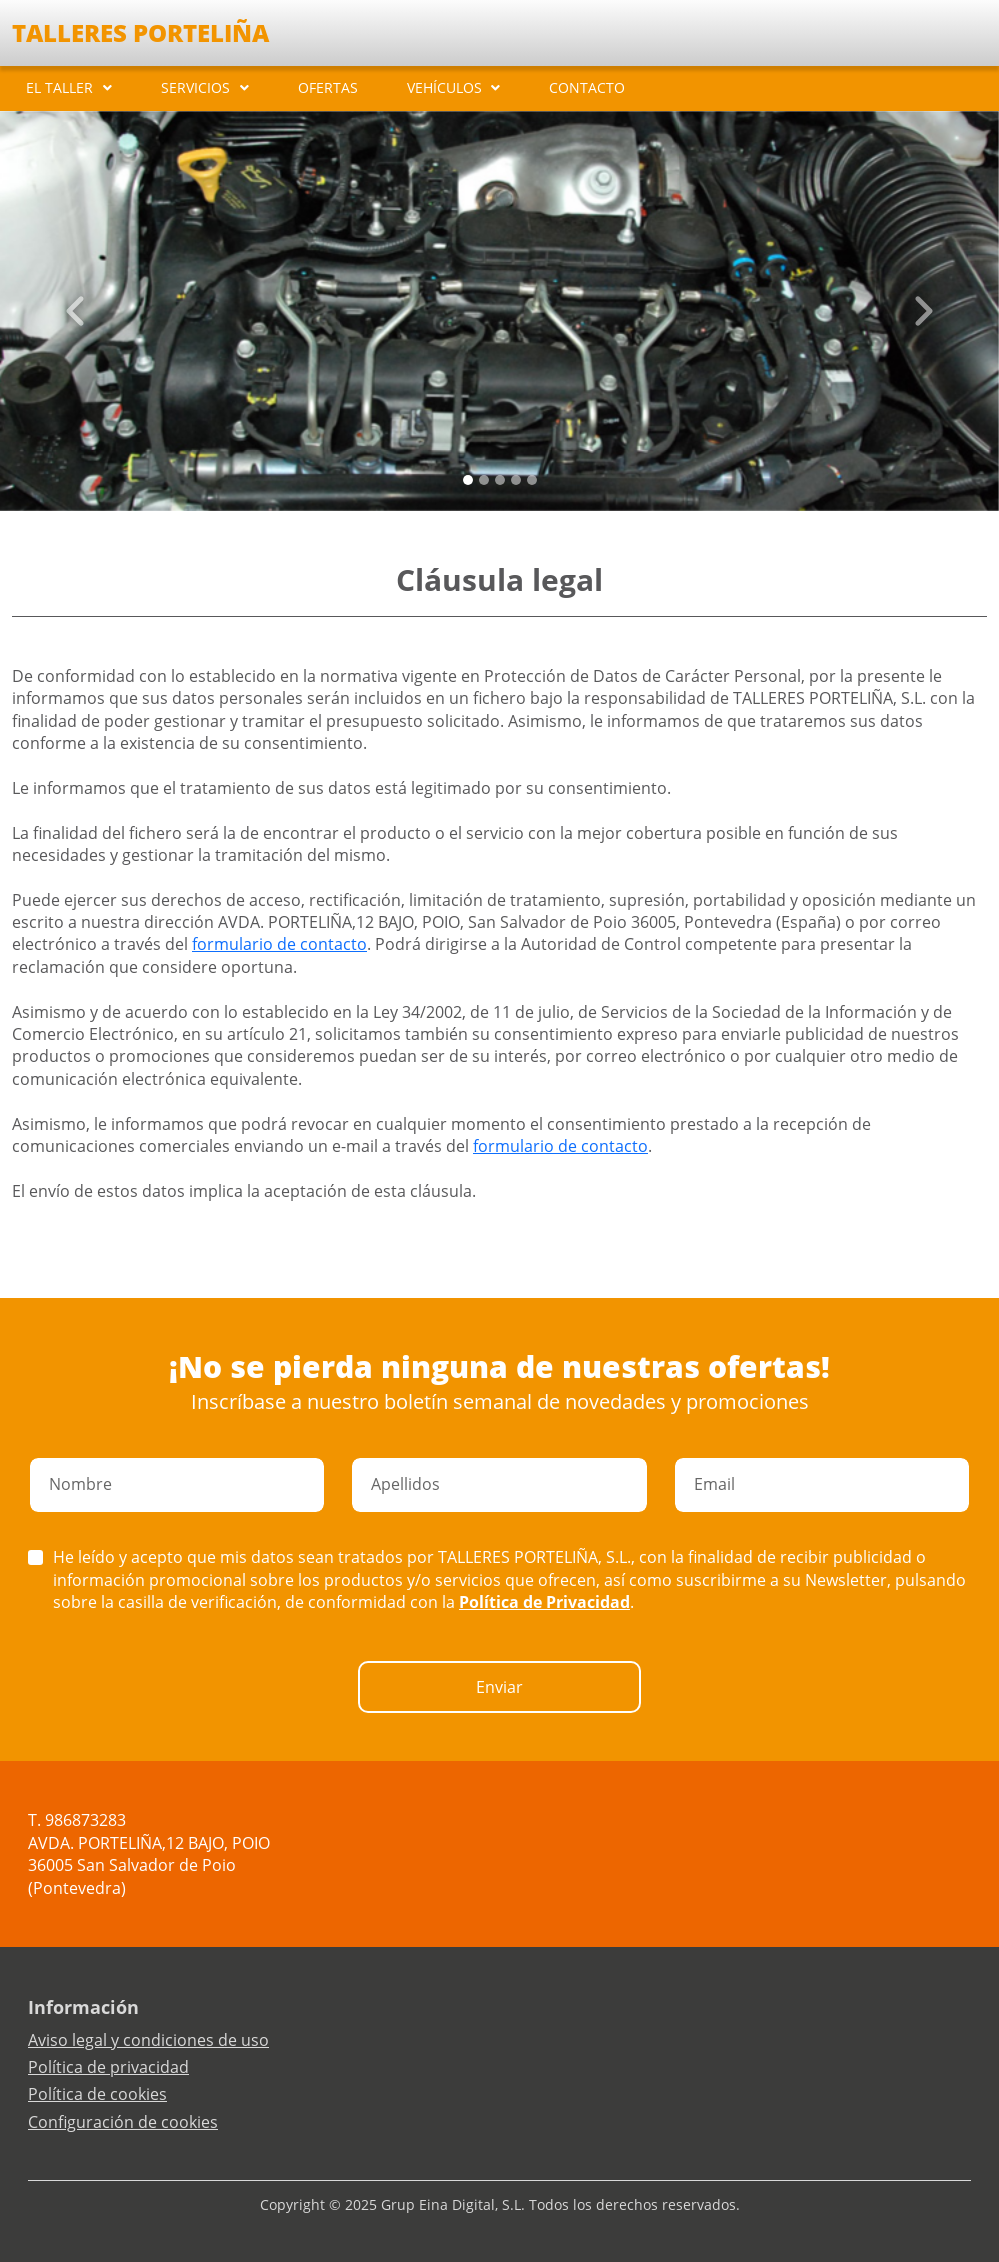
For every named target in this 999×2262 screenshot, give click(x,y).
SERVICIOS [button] (195, 87)
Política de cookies (97, 2094)
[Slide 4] (532, 480)
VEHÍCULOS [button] (444, 87)
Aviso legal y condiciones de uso (148, 2040)
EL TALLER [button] (59, 87)
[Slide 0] (468, 480)
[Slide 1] (484, 480)
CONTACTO (587, 87)
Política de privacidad (108, 2067)
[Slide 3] (516, 480)
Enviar (499, 1687)
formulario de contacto (279, 944)
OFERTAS (328, 87)
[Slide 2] (500, 480)
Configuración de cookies (123, 2122)
